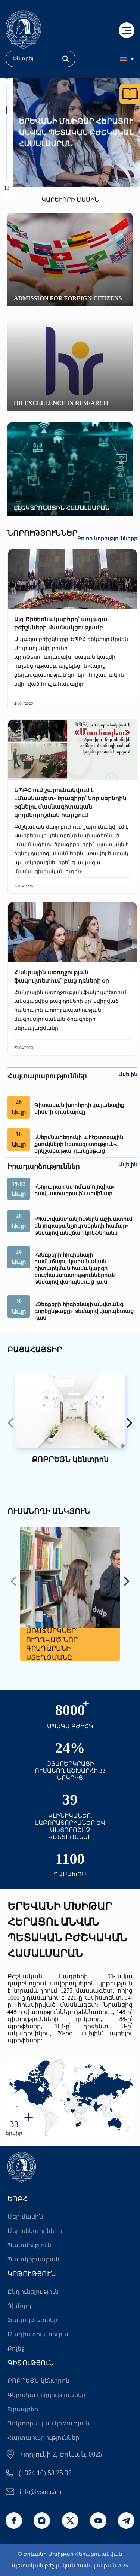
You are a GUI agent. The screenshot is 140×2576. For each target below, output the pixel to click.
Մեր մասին (25, 2217)
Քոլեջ (16, 2348)
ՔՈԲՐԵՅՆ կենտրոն (38, 2381)
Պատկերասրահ (33, 2259)
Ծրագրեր (22, 2409)
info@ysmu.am (40, 2491)
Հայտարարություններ (43, 2437)
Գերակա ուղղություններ (46, 2395)
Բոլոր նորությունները (107, 538)
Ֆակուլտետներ (32, 2320)
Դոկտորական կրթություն (48, 2423)
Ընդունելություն (33, 2291)
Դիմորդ (19, 2306)
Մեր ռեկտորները (34, 2231)
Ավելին (127, 1074)
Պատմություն (29, 2245)
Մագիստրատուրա (38, 2334)
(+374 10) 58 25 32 (45, 2473)
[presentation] (10, 1424)
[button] (6, 87)
